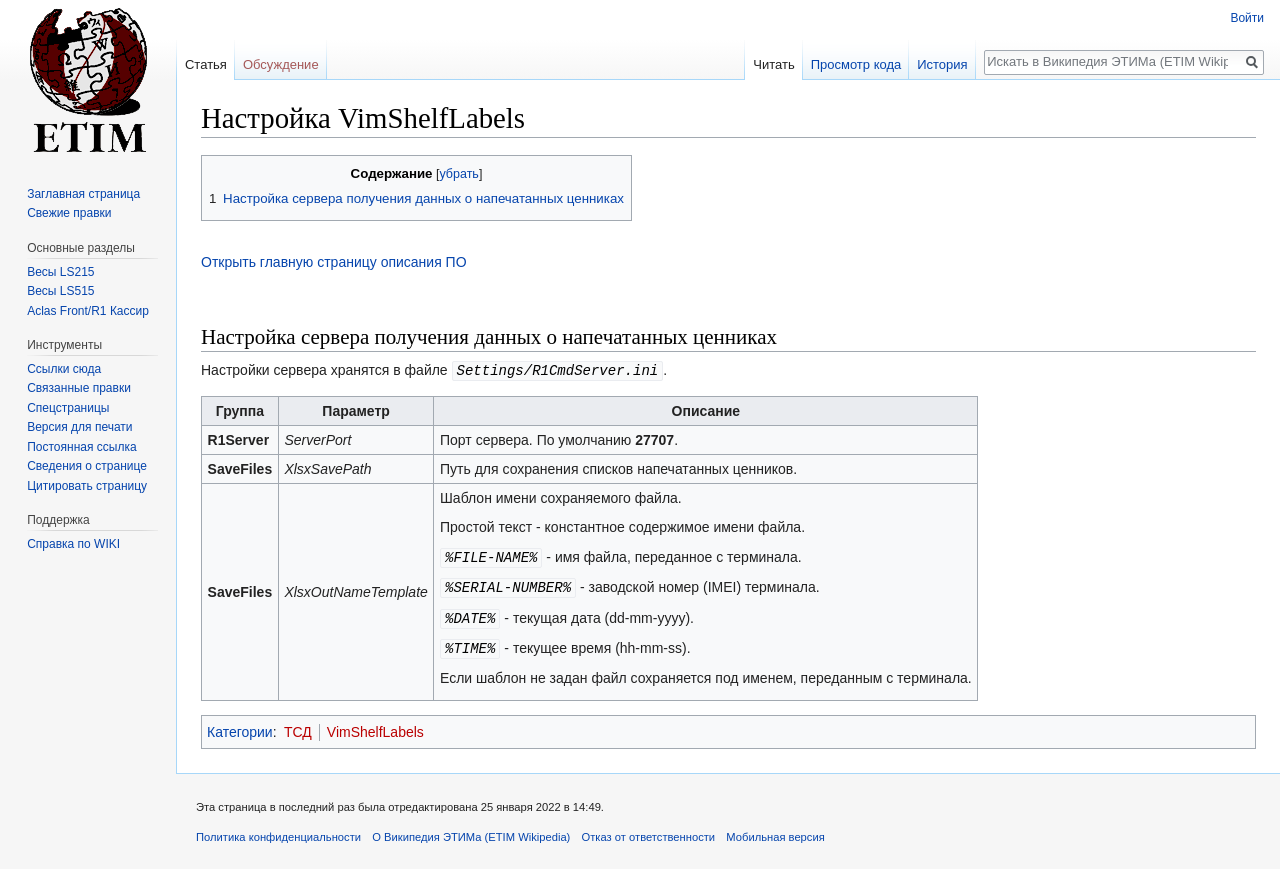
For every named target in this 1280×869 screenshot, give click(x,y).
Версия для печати (79, 427)
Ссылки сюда (64, 369)
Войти (1247, 18)
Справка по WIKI (73, 544)
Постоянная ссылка (81, 447)
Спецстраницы (68, 408)
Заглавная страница (83, 194)
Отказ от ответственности (649, 832)
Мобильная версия (775, 832)
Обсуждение (281, 64)
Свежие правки (69, 213)
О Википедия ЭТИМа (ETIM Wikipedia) (471, 832)
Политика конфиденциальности (278, 832)
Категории (240, 727)
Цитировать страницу (87, 486)
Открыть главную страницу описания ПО (334, 262)
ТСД (298, 727)
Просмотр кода (856, 64)
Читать (773, 64)
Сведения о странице (87, 466)
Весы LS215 (60, 272)
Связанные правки (79, 388)
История (942, 64)
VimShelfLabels (375, 727)
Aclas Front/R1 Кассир (88, 311)
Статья (206, 64)
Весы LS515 (60, 291)
